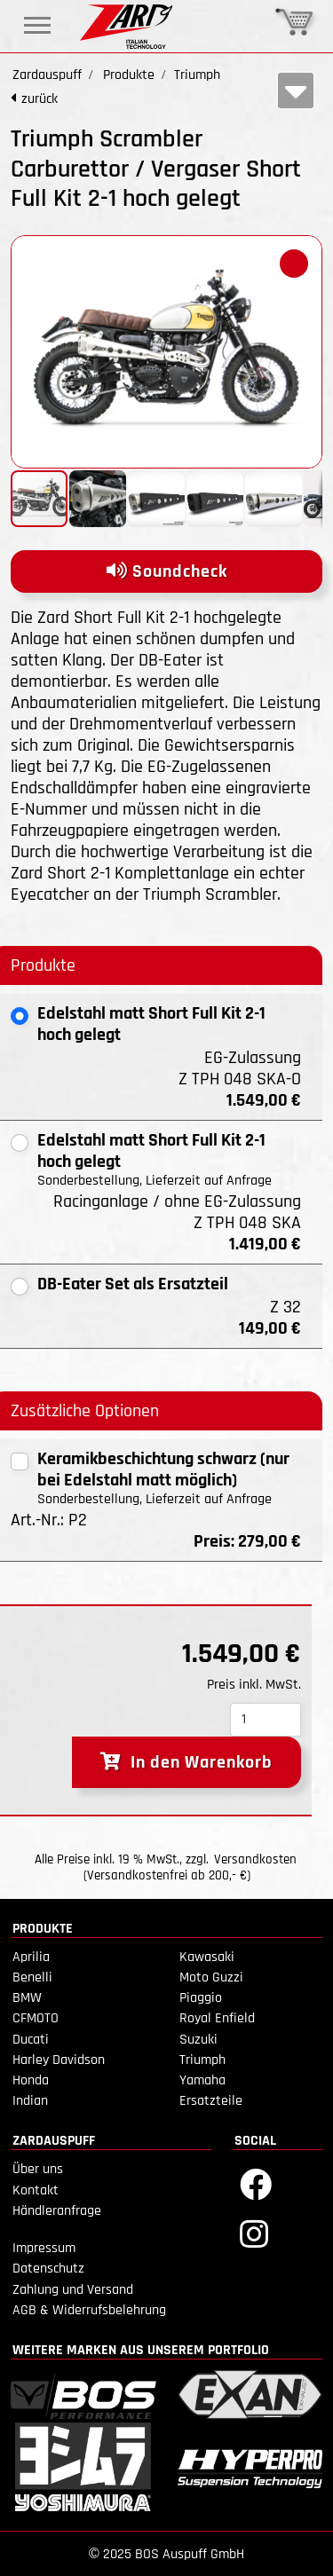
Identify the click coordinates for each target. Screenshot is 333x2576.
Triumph (202, 2060)
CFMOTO (35, 2018)
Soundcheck (167, 571)
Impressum (43, 2248)
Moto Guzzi (211, 1977)
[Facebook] (256, 2183)
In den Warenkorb (186, 1762)
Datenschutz (48, 2268)
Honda (30, 2080)
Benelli (32, 1977)
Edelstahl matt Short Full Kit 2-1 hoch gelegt (151, 1024)
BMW (27, 1997)
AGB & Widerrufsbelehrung (89, 2310)
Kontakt (35, 2190)
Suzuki (198, 2039)
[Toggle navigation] (37, 25)
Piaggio (200, 1997)
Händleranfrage (56, 2210)
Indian (30, 2100)
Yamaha (202, 2080)
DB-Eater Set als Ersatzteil (132, 1284)
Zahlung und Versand (72, 2289)
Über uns (37, 2169)
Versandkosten (255, 1859)
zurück (39, 99)
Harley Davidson (58, 2060)
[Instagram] (254, 2233)
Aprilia (31, 1957)
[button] (294, 263)
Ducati (30, 2039)
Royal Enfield (217, 2018)
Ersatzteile (210, 2100)
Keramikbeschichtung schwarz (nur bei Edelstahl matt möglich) (163, 1469)
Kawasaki (206, 1957)
